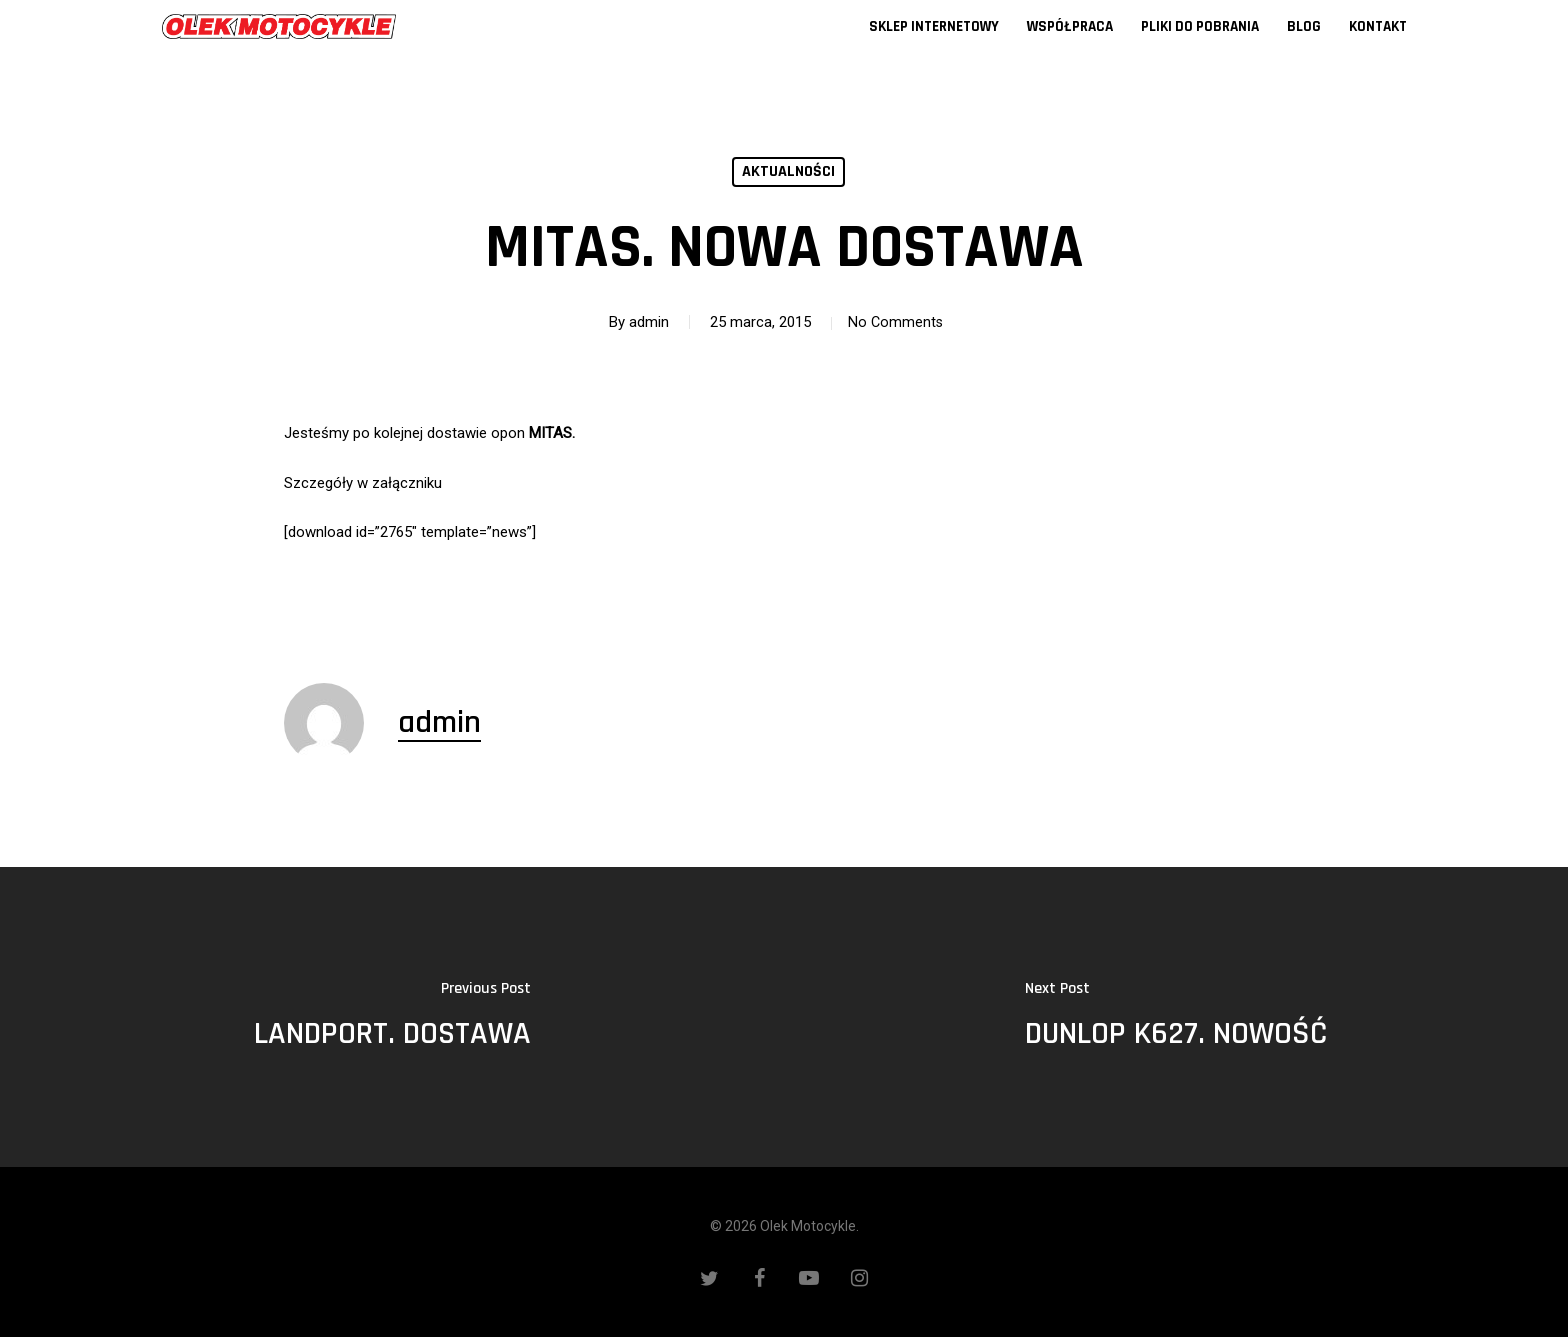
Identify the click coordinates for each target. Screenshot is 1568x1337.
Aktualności (788, 171)
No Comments (895, 322)
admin (644, 322)
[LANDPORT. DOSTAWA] (392, 1017)
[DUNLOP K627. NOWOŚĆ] (1176, 1017)
